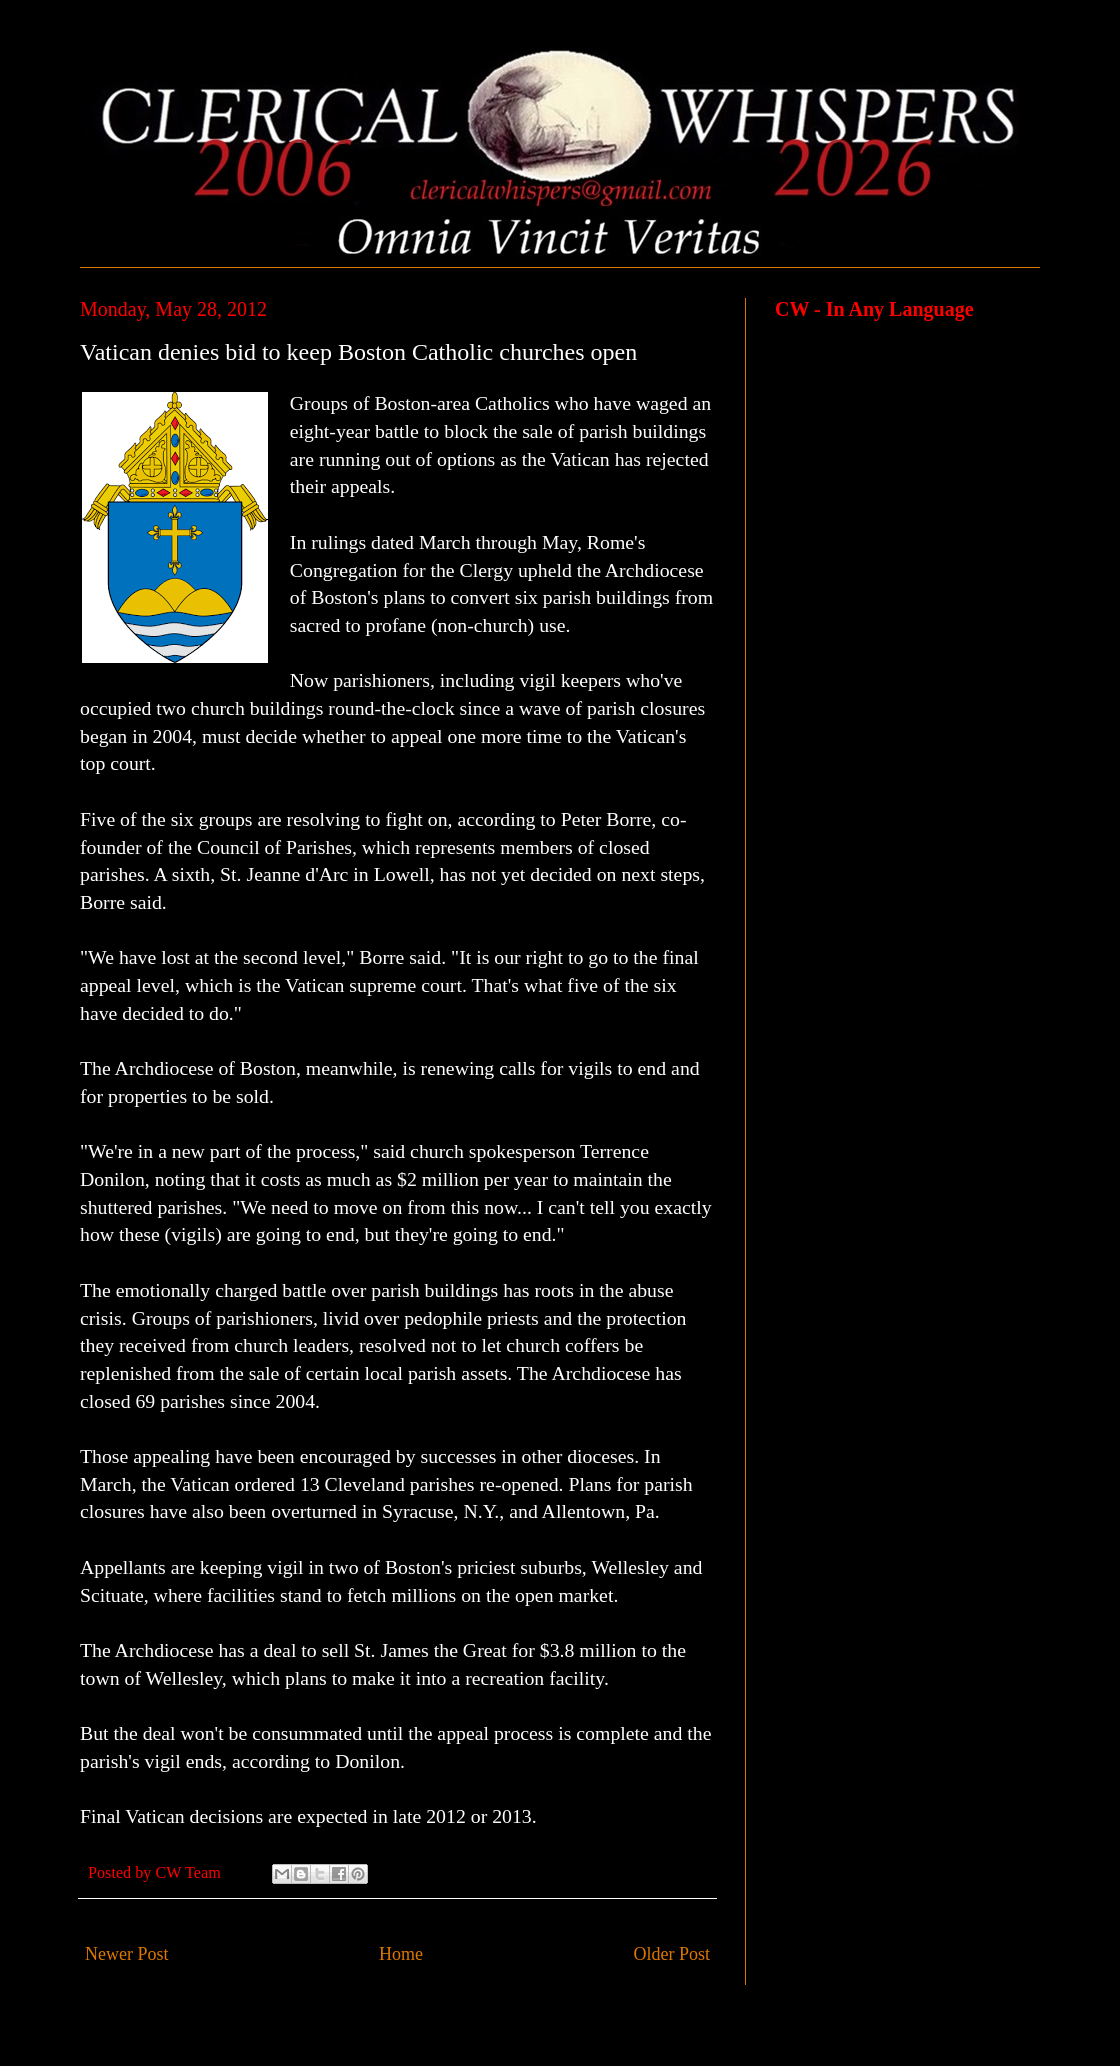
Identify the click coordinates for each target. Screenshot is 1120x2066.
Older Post (672, 1954)
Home (401, 1954)
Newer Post (127, 1954)
